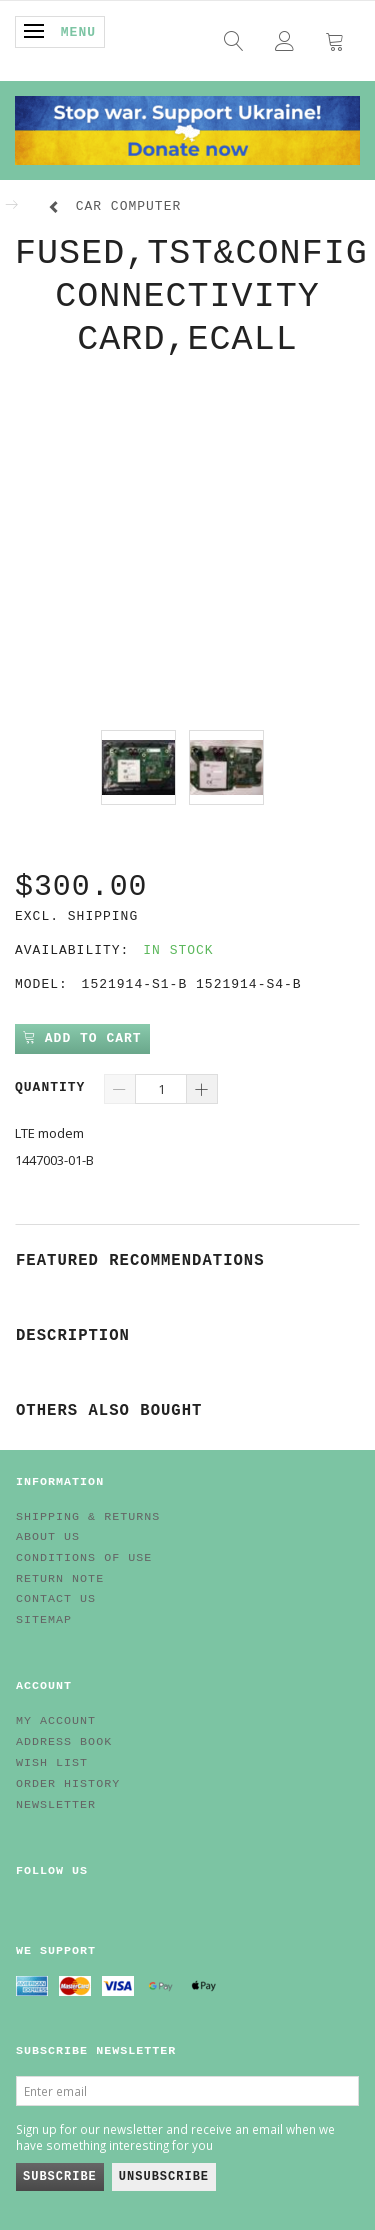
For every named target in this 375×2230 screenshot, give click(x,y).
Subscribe (60, 2177)
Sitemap (44, 1620)
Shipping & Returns (88, 1517)
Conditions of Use (84, 1558)
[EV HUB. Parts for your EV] (187, 128)
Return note (60, 1579)
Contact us (56, 1599)
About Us (48, 1537)
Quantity (54, 1087)
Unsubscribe (164, 2177)
